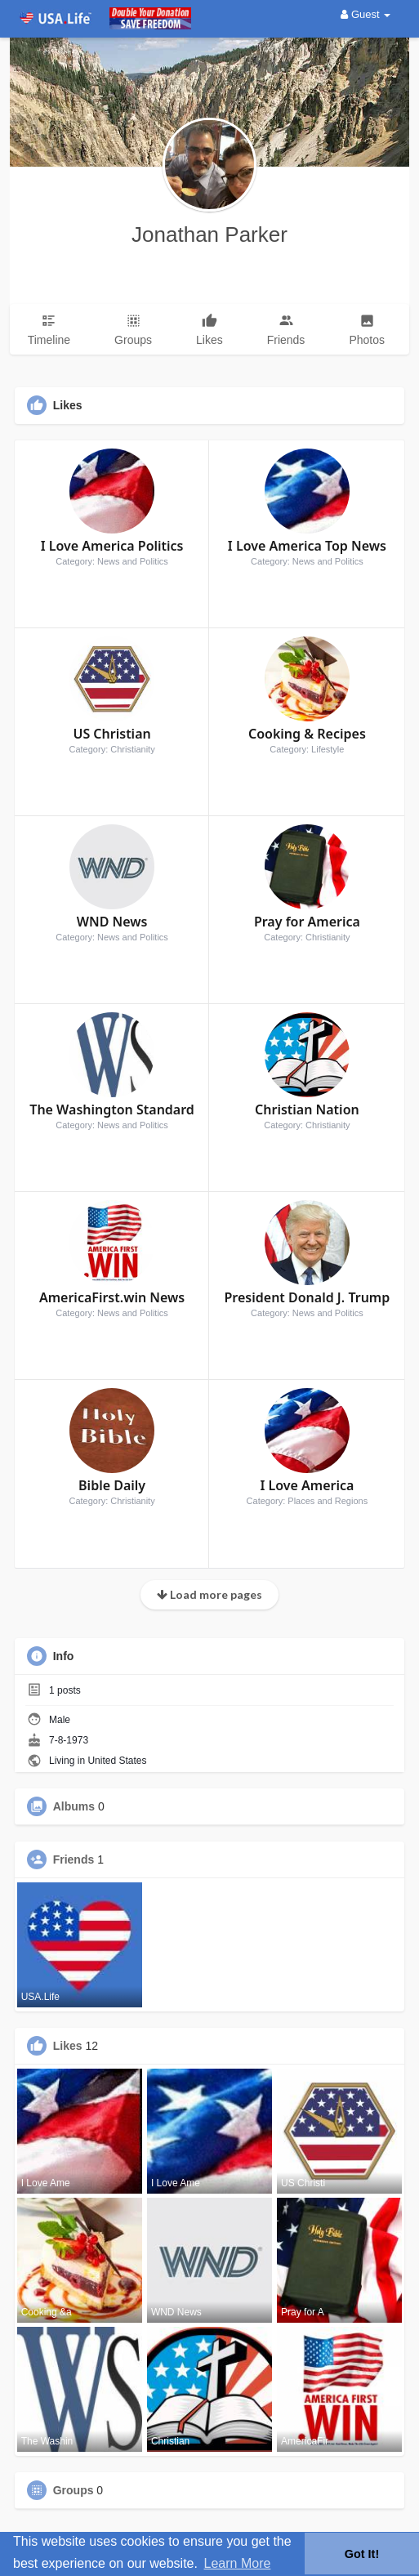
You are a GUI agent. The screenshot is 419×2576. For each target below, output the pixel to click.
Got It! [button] (362, 2553)
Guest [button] (365, 14)
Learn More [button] (237, 2563)
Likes (67, 2045)
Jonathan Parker (209, 234)
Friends (74, 1859)
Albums (74, 1806)
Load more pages (209, 1594)
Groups (73, 2490)
